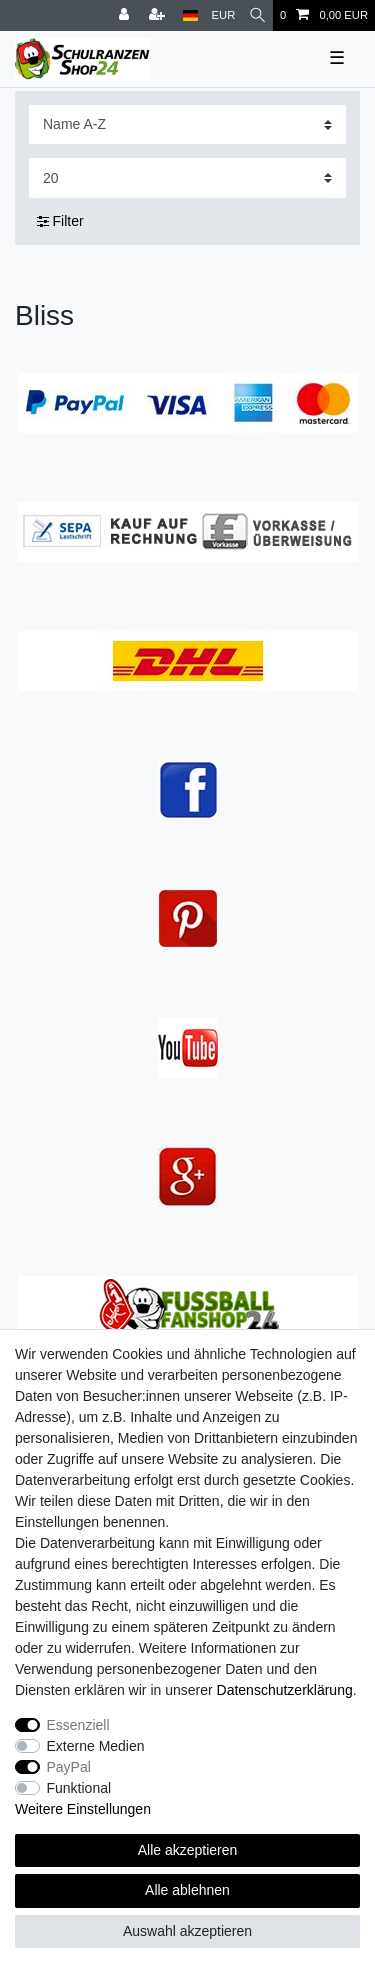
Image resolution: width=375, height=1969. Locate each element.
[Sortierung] (187, 124)
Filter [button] (60, 222)
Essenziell (78, 1725)
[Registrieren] (159, 15)
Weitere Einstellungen (83, 1809)
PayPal (69, 1767)
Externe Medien (96, 1746)
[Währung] (224, 15)
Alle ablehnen (187, 1890)
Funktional (79, 1788)
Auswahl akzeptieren (187, 1931)
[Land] (190, 15)
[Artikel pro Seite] (187, 177)
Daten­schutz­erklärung (285, 1690)
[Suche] (257, 15)
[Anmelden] (126, 15)
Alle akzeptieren (188, 1850)
